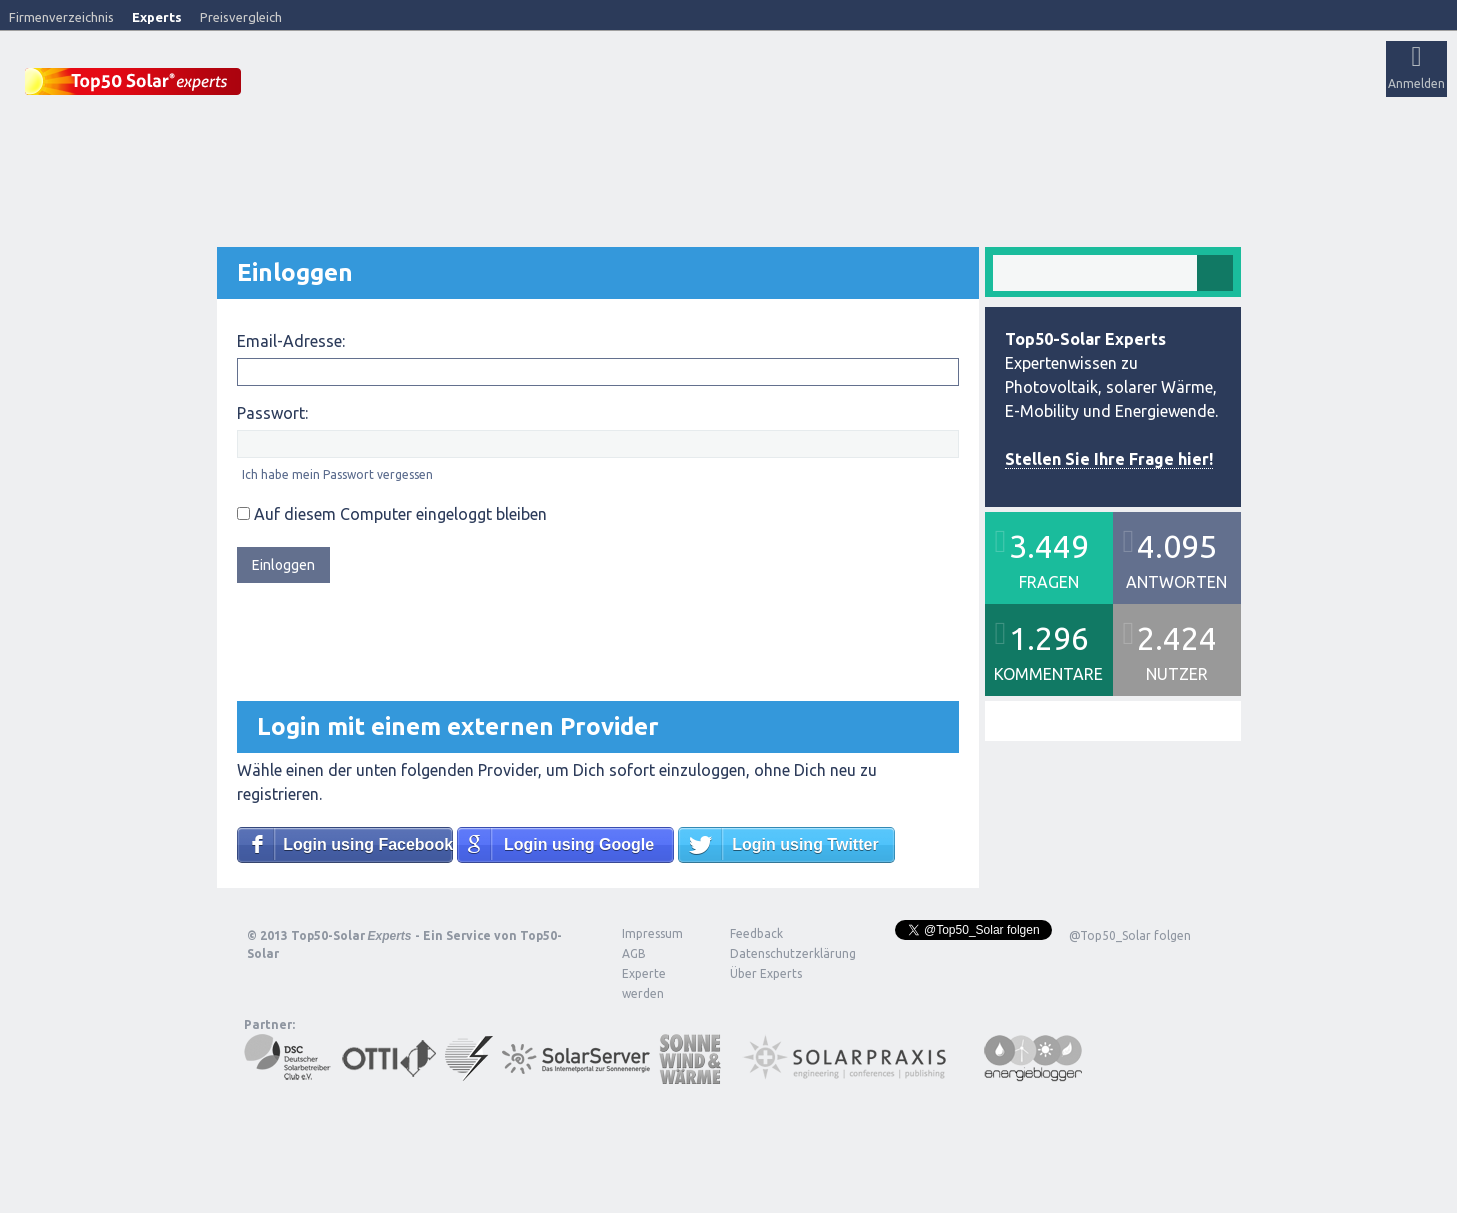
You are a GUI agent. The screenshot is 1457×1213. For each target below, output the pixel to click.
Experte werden (644, 982)
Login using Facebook (368, 843)
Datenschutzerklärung (778, 952)
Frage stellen (853, 86)
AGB (634, 952)
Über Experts (995, 86)
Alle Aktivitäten (521, 86)
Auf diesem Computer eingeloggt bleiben (392, 513)
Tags (713, 86)
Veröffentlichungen (400, 86)
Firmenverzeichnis (61, 17)
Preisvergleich (241, 17)
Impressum (652, 932)
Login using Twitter (805, 843)
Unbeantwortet (628, 86)
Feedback (756, 932)
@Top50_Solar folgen (1130, 934)
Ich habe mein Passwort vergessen (337, 473)
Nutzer (775, 86)
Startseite (296, 86)
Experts (157, 17)
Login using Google (579, 843)
